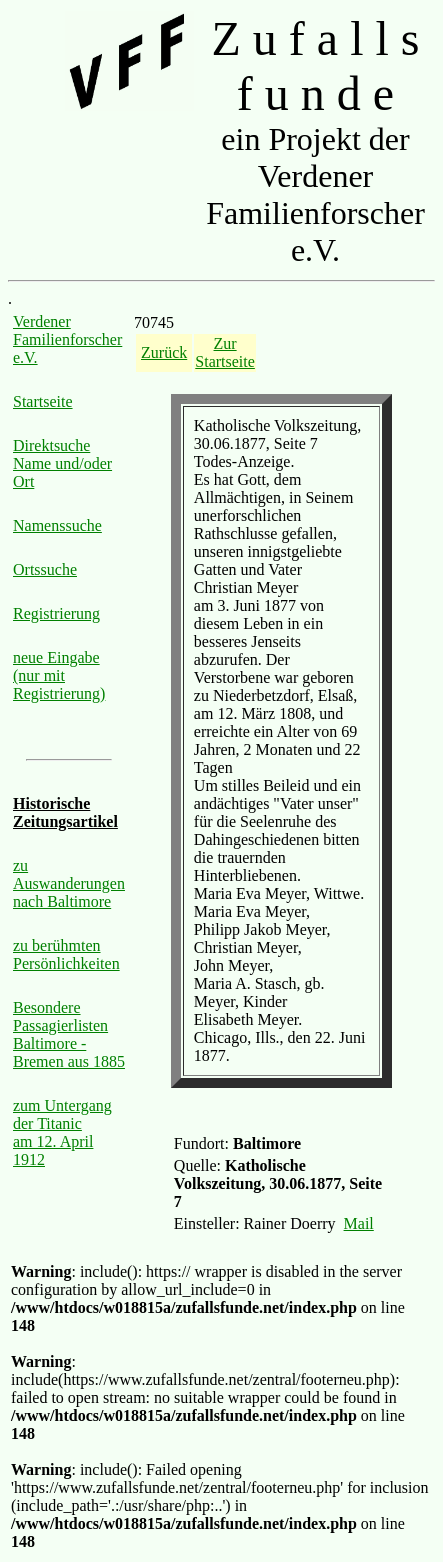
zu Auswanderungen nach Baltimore (69, 883)
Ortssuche (45, 569)
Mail (359, 1223)
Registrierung (56, 613)
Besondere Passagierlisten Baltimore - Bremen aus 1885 (69, 1034)
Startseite (43, 401)
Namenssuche (57, 525)
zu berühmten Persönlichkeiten (66, 954)
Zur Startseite (225, 352)
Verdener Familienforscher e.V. (67, 339)
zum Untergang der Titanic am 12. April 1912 (62, 1132)
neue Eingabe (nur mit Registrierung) (59, 675)
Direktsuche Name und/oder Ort (62, 463)
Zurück (164, 352)
